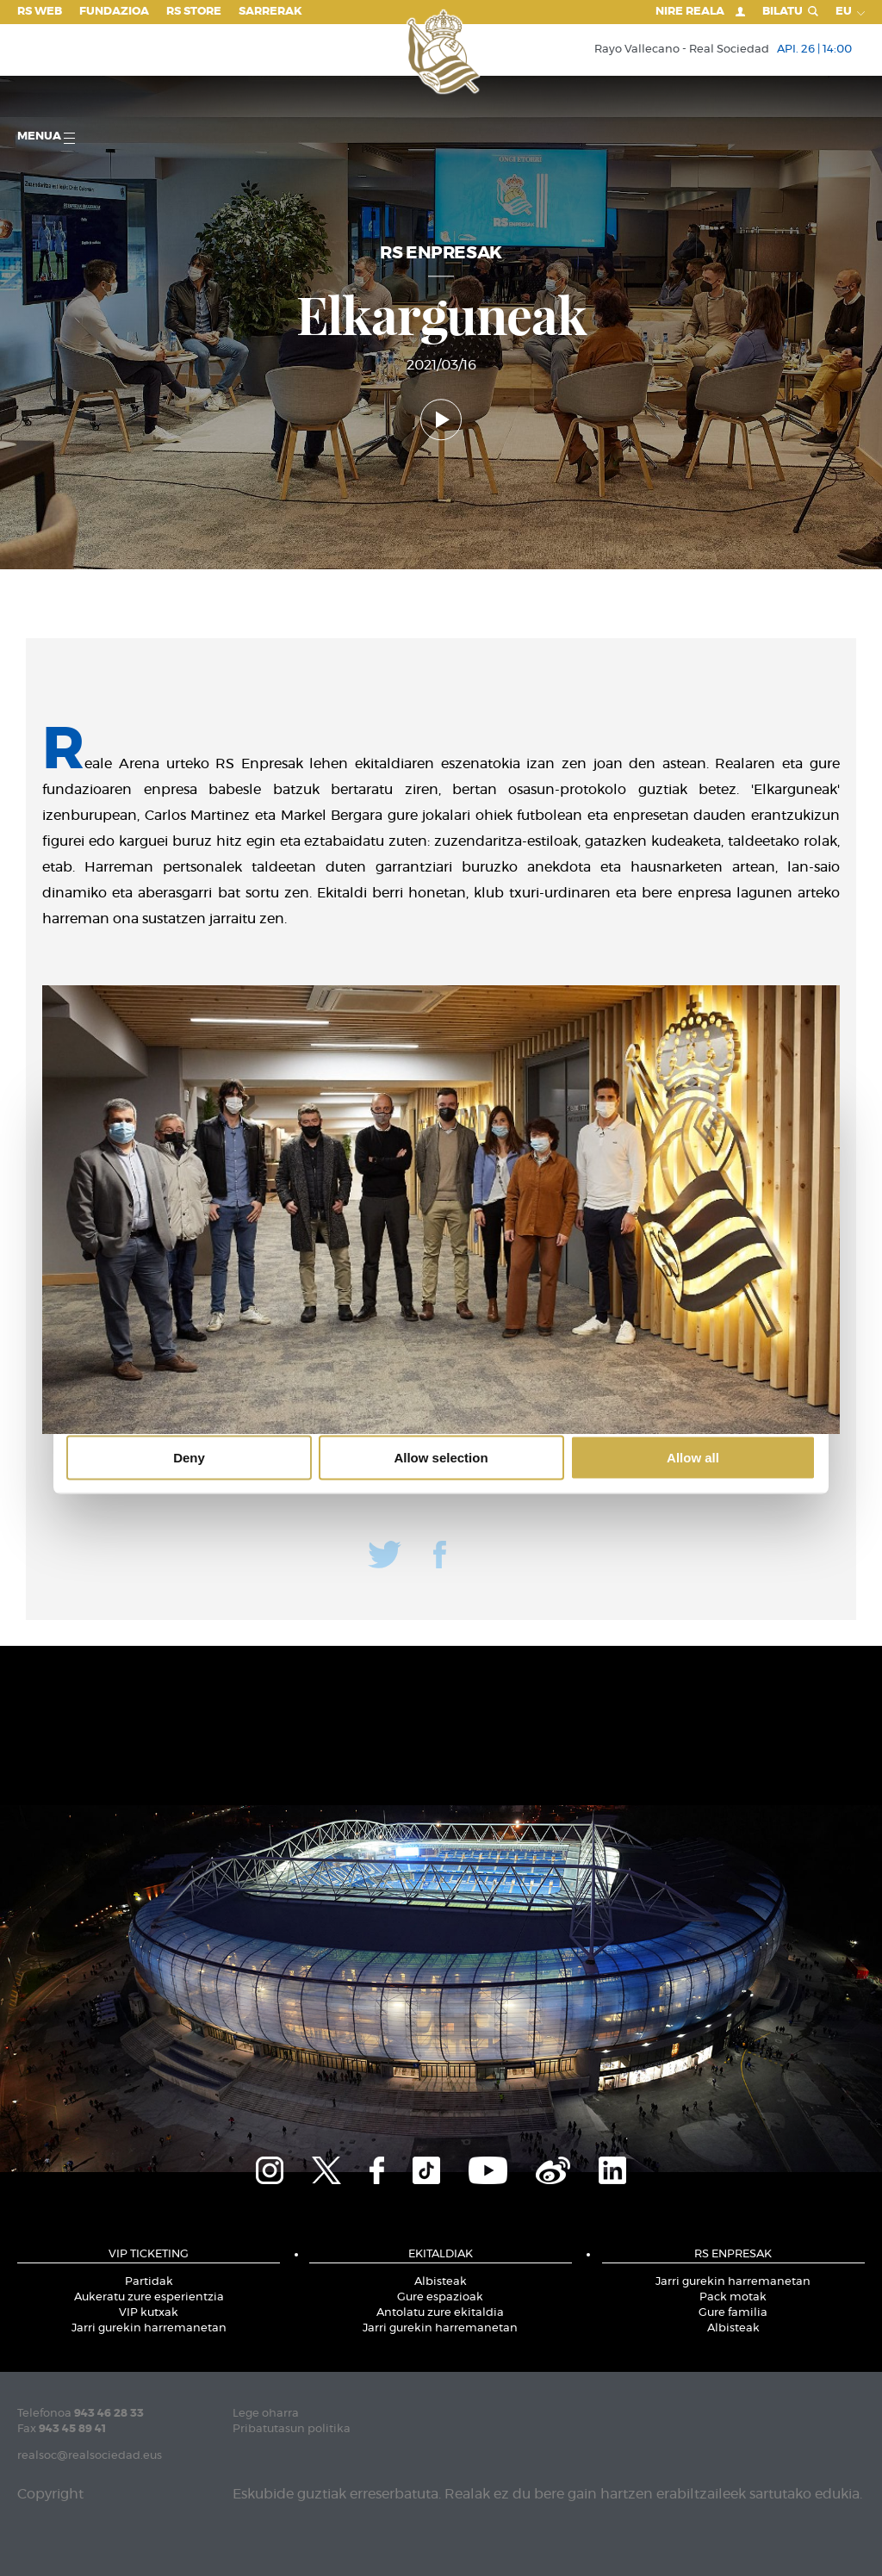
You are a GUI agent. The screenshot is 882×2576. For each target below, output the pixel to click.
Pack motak (733, 2297)
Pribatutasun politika (292, 2429)
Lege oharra (266, 2413)
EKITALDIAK (440, 2254)
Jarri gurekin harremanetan (149, 2328)
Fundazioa (114, 11)
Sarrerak (270, 11)
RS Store (193, 11)
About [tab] (699, 1158)
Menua (46, 137)
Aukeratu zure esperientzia (149, 2297)
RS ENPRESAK (733, 2254)
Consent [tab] (183, 1158)
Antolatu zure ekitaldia (440, 2312)
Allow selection (441, 1457)
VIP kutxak (148, 2312)
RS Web (39, 11)
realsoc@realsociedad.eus (89, 2455)
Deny (189, 1457)
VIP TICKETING (149, 2254)
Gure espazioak (440, 2297)
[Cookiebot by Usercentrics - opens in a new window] (740, 1108)
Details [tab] (441, 1158)
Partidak (149, 2281)
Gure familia (733, 2312)
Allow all (693, 1457)
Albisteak (440, 2281)
